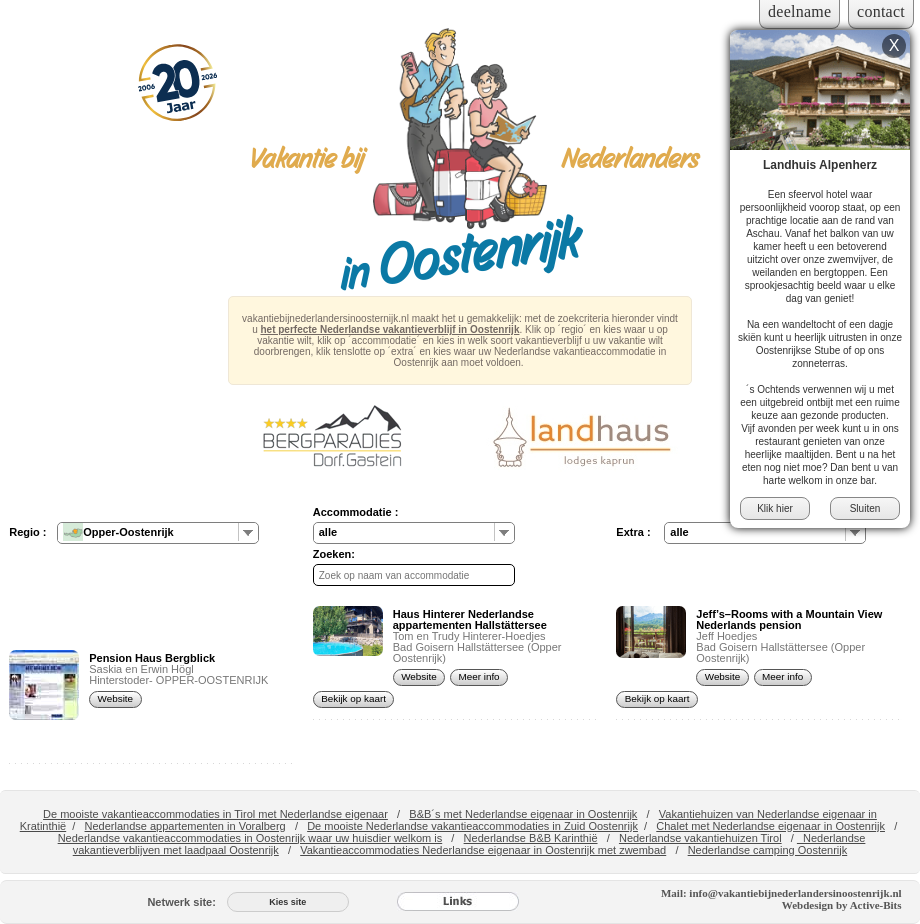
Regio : (27, 532)
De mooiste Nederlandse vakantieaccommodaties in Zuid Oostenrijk (472, 826)
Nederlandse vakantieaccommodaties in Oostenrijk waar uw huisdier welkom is (250, 838)
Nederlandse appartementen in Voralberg (185, 826)
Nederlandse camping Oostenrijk (768, 850)
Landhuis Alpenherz (820, 165)
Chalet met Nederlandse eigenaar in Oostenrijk (770, 826)
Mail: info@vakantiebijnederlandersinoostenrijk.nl (781, 893)
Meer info (478, 676)
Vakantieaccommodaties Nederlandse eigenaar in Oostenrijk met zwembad (483, 850)
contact (881, 11)
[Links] (458, 902)
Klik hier (775, 508)
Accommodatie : (356, 512)
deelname (799, 11)
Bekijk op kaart (353, 698)
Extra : (633, 532)
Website (116, 698)
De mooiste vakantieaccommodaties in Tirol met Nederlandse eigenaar (215, 814)
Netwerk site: (181, 902)
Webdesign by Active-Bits (842, 905)
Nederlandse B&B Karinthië (531, 838)
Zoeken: (334, 554)
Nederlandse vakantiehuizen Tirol (700, 838)
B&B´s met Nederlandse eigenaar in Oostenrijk (523, 814)
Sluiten (865, 508)
